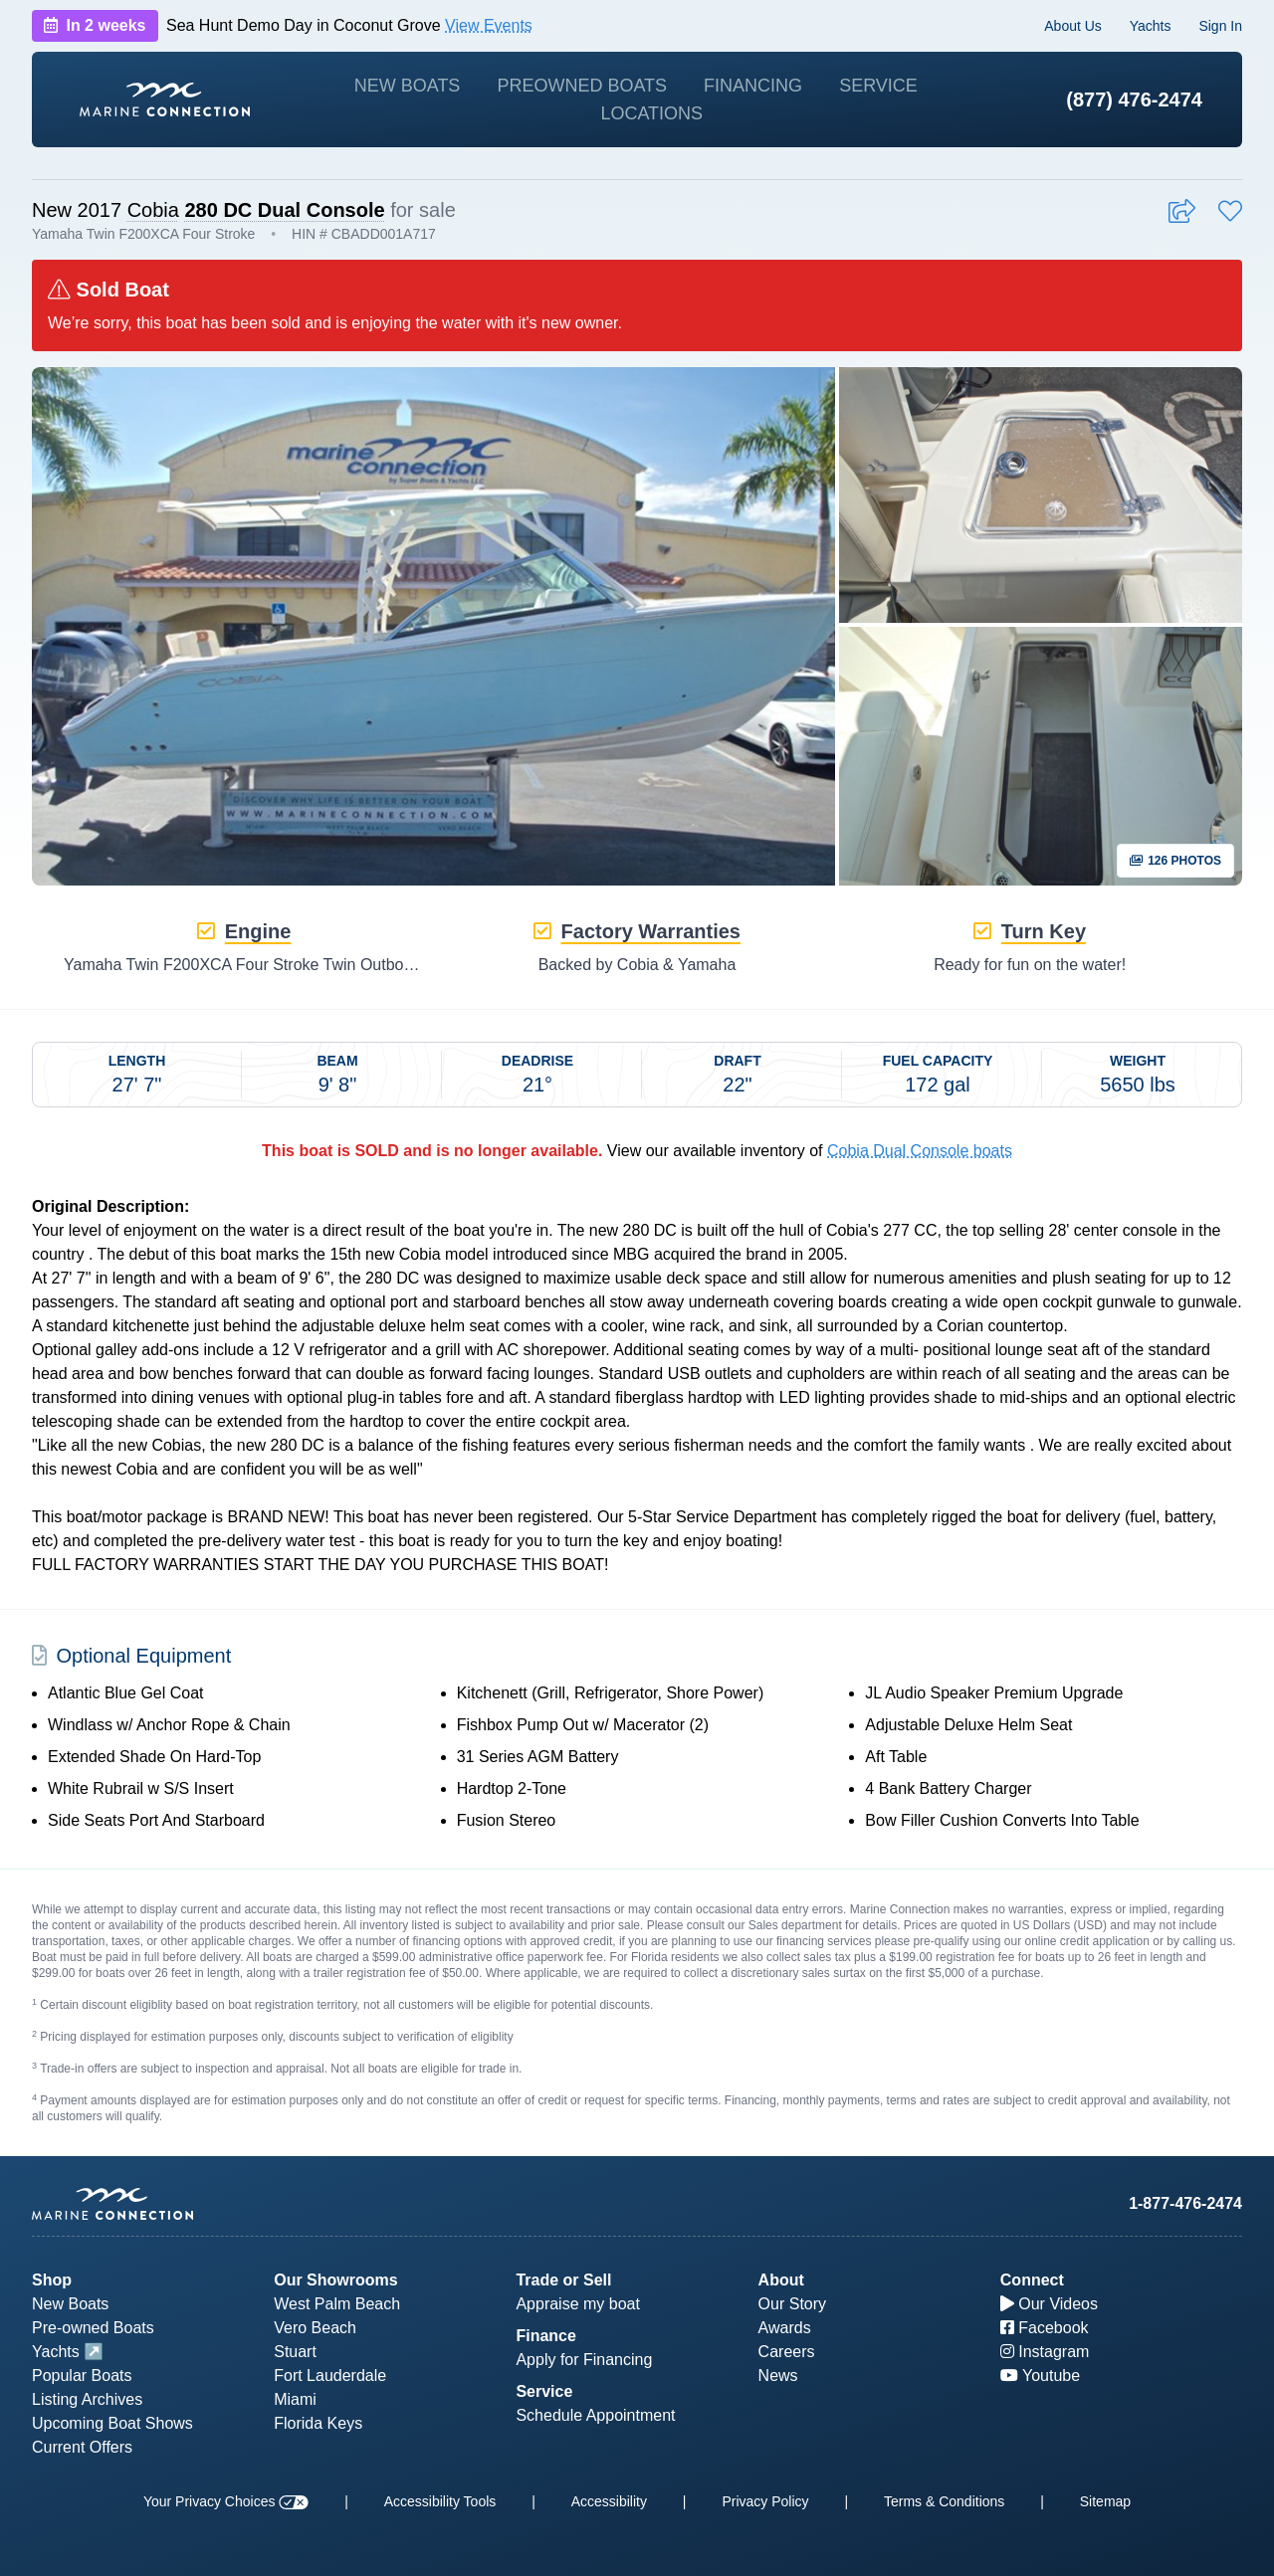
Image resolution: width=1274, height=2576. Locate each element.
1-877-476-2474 (1185, 2203)
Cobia (153, 210)
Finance (545, 2335)
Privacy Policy (765, 2501)
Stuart (295, 2351)
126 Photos (1175, 861)
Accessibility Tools (440, 2501)
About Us (1073, 26)
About (781, 2280)
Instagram (1045, 2351)
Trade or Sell (563, 2280)
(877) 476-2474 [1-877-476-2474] (1134, 99)
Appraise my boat (578, 2303)
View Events (488, 25)
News (778, 2375)
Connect (1032, 2280)
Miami (295, 2399)
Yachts (1150, 26)
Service (878, 86)
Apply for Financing (584, 2359)
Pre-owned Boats (93, 2327)
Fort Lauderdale (330, 2375)
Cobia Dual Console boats (919, 1150)
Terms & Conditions (944, 2501)
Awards (784, 2327)
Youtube (1040, 2375)
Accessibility (609, 2501)
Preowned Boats (582, 86)
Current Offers (82, 2447)
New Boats (407, 86)
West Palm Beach (337, 2303)
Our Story (792, 2303)
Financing (753, 86)
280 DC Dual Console (284, 210)
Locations (651, 113)
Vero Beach (315, 2327)
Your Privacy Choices (226, 2501)
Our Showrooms (335, 2280)
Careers (786, 2351)
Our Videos (1049, 2303)
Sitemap (1105, 2501)
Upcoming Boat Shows (112, 2423)
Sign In (1220, 26)
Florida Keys (318, 2423)
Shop (52, 2280)
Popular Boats (82, 2375)
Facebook (1044, 2327)
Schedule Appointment (595, 2415)
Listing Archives (87, 2399)
